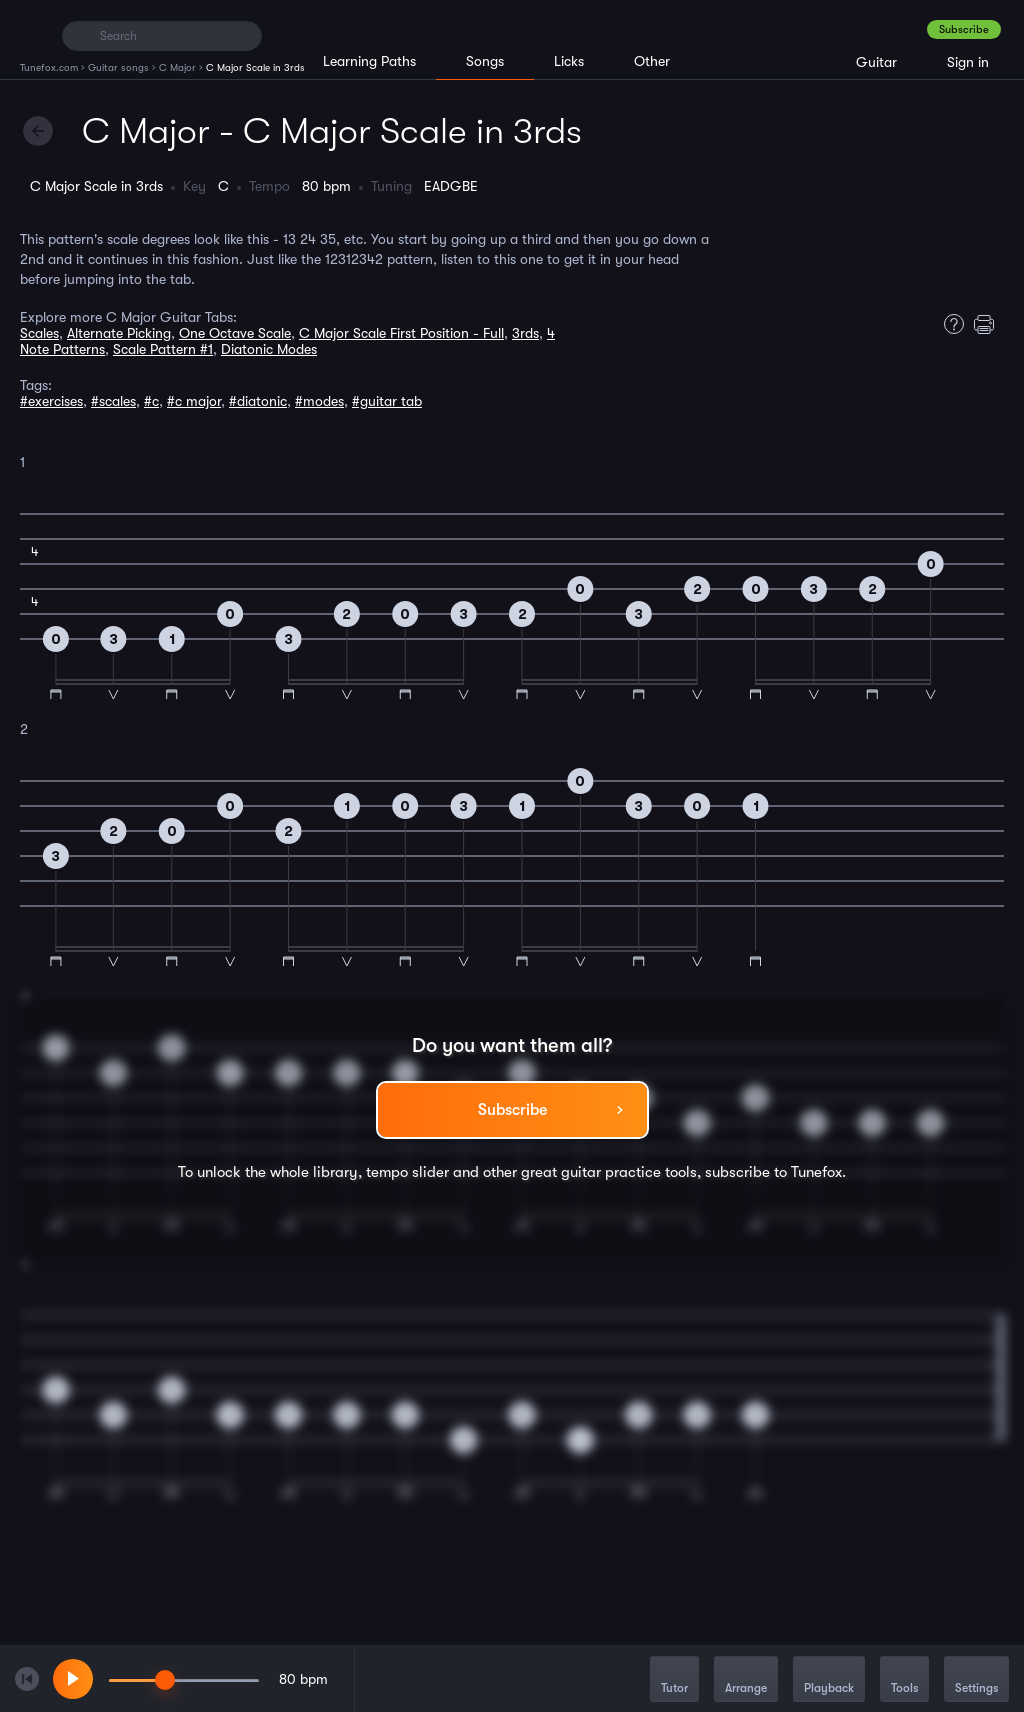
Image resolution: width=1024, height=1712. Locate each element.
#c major (194, 401)
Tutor (674, 1680)
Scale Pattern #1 (163, 349)
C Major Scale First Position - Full (401, 333)
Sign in (968, 62)
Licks (569, 61)
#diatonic (258, 401)
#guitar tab (387, 401)
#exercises (51, 401)
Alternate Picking (119, 333)
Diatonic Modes (269, 349)
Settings (976, 1680)
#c (151, 401)
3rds (525, 333)
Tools (904, 1680)
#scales (113, 401)
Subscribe (964, 29)
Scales (39, 333)
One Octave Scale (235, 333)
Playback (829, 1680)
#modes (319, 401)
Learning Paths (369, 61)
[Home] (32, 35)
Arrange (746, 1680)
